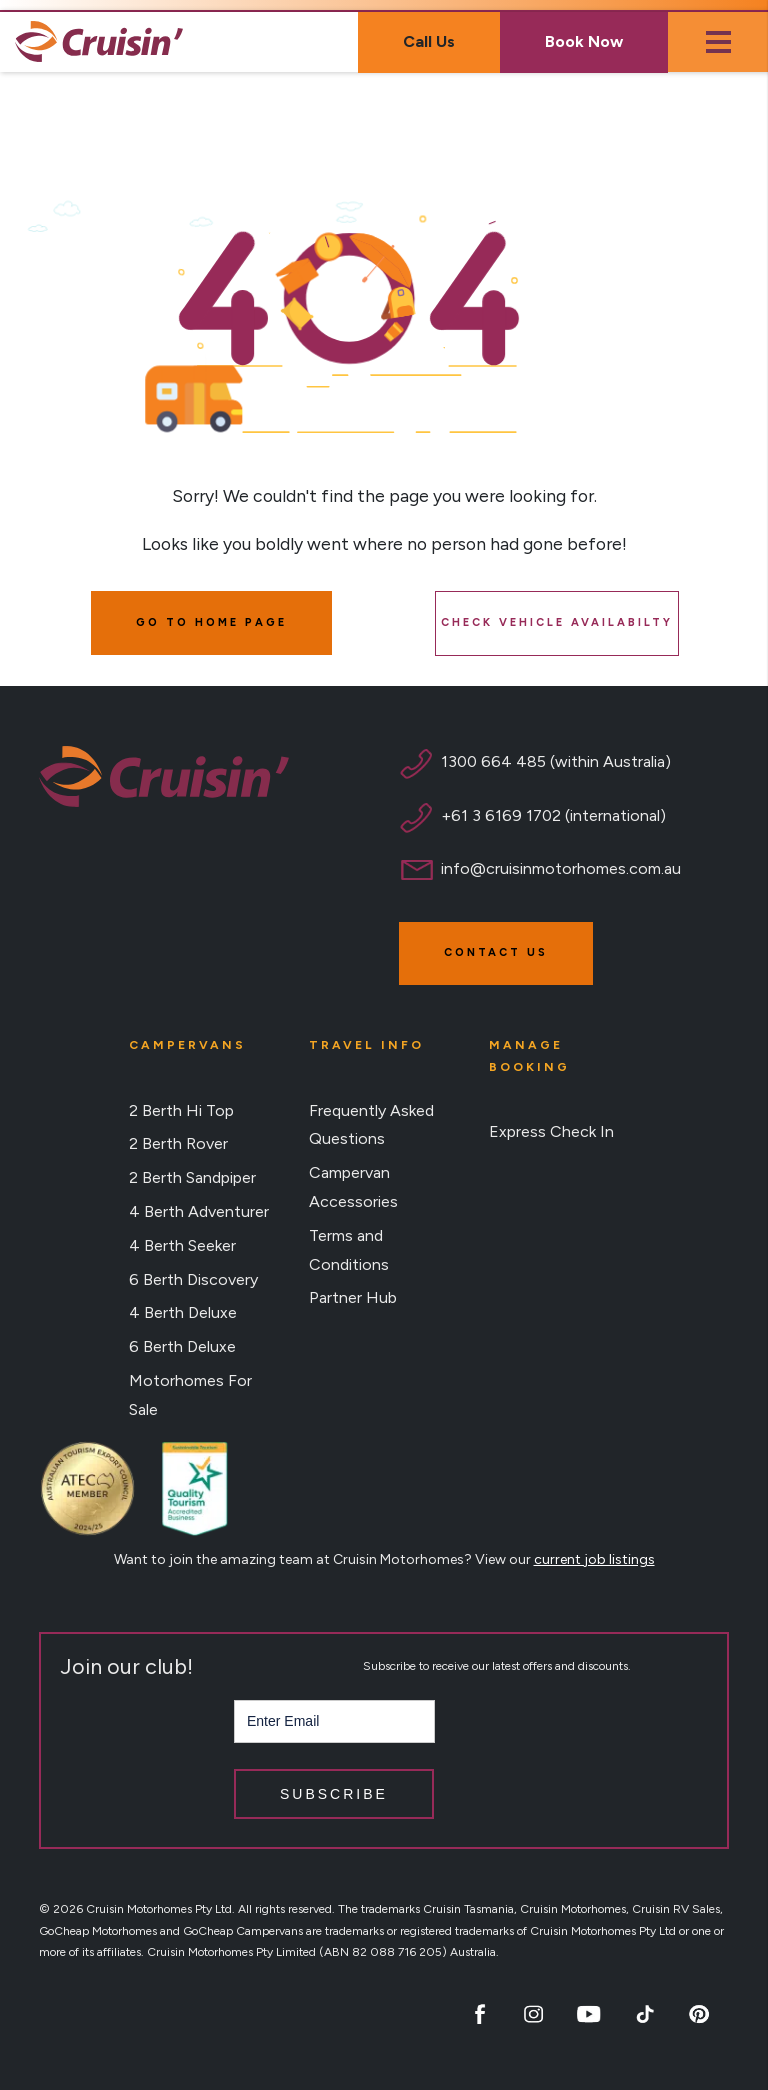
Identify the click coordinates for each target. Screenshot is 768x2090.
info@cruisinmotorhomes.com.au (561, 868)
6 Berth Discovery (193, 1279)
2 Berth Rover (178, 1143)
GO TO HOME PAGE (211, 622)
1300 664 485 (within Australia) (556, 761)
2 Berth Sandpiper (192, 1177)
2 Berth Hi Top (181, 1110)
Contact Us (496, 952)
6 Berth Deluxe (182, 1346)
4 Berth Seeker (182, 1245)
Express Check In (551, 1131)
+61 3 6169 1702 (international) (553, 815)
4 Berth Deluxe (183, 1312)
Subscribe (334, 1794)
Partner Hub (353, 1297)
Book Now (584, 41)
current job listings (594, 1559)
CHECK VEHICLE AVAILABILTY (557, 622)
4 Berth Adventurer (199, 1211)
